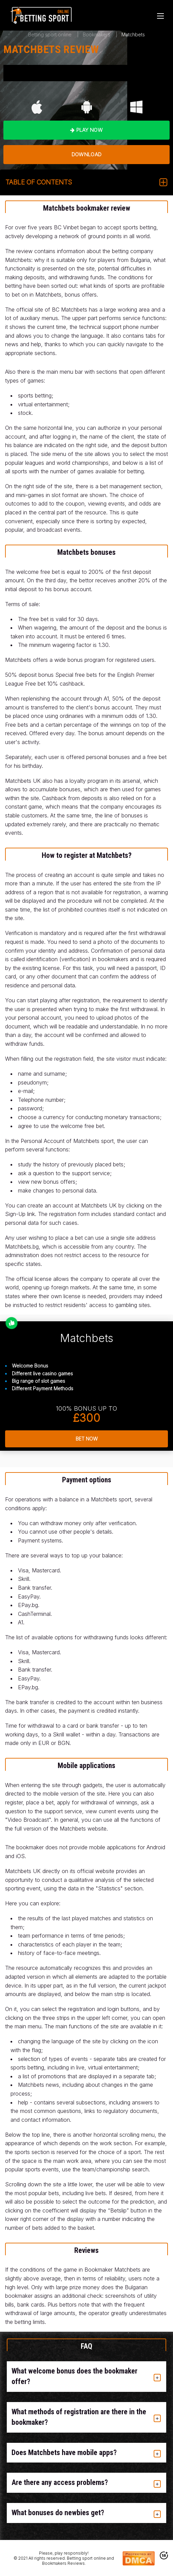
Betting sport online (50, 34)
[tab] (86, 2376)
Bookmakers (96, 34)
